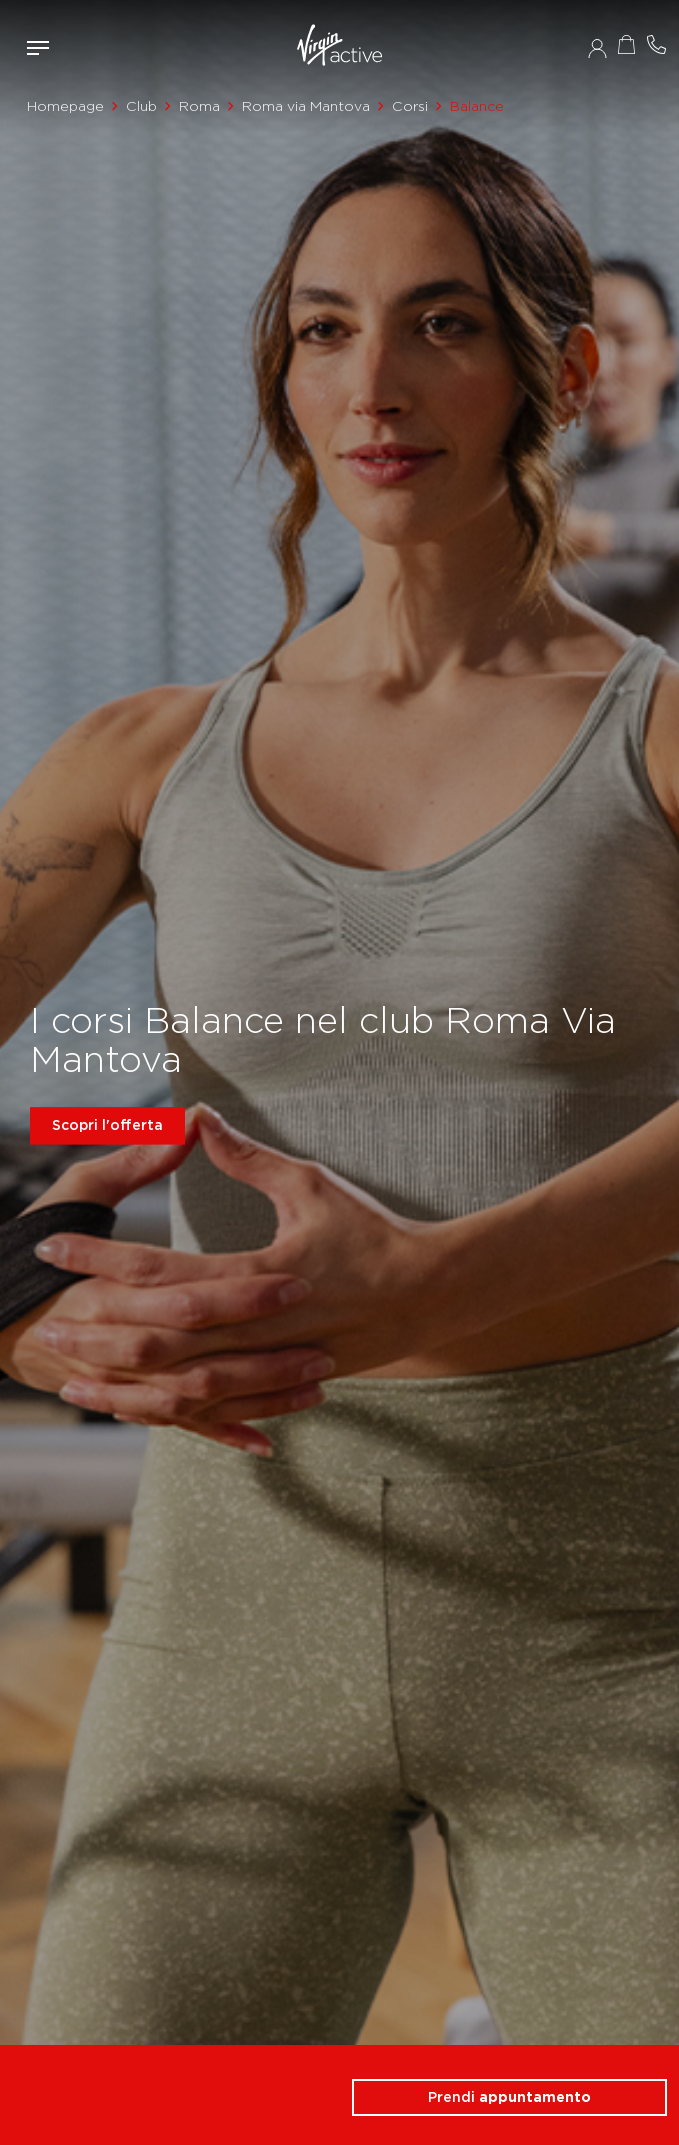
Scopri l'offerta (107, 1125)
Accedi (597, 48)
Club (141, 106)
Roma (199, 106)
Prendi (509, 2097)
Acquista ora (627, 44)
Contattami (657, 44)
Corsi (410, 106)
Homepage (65, 106)
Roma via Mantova (306, 106)
